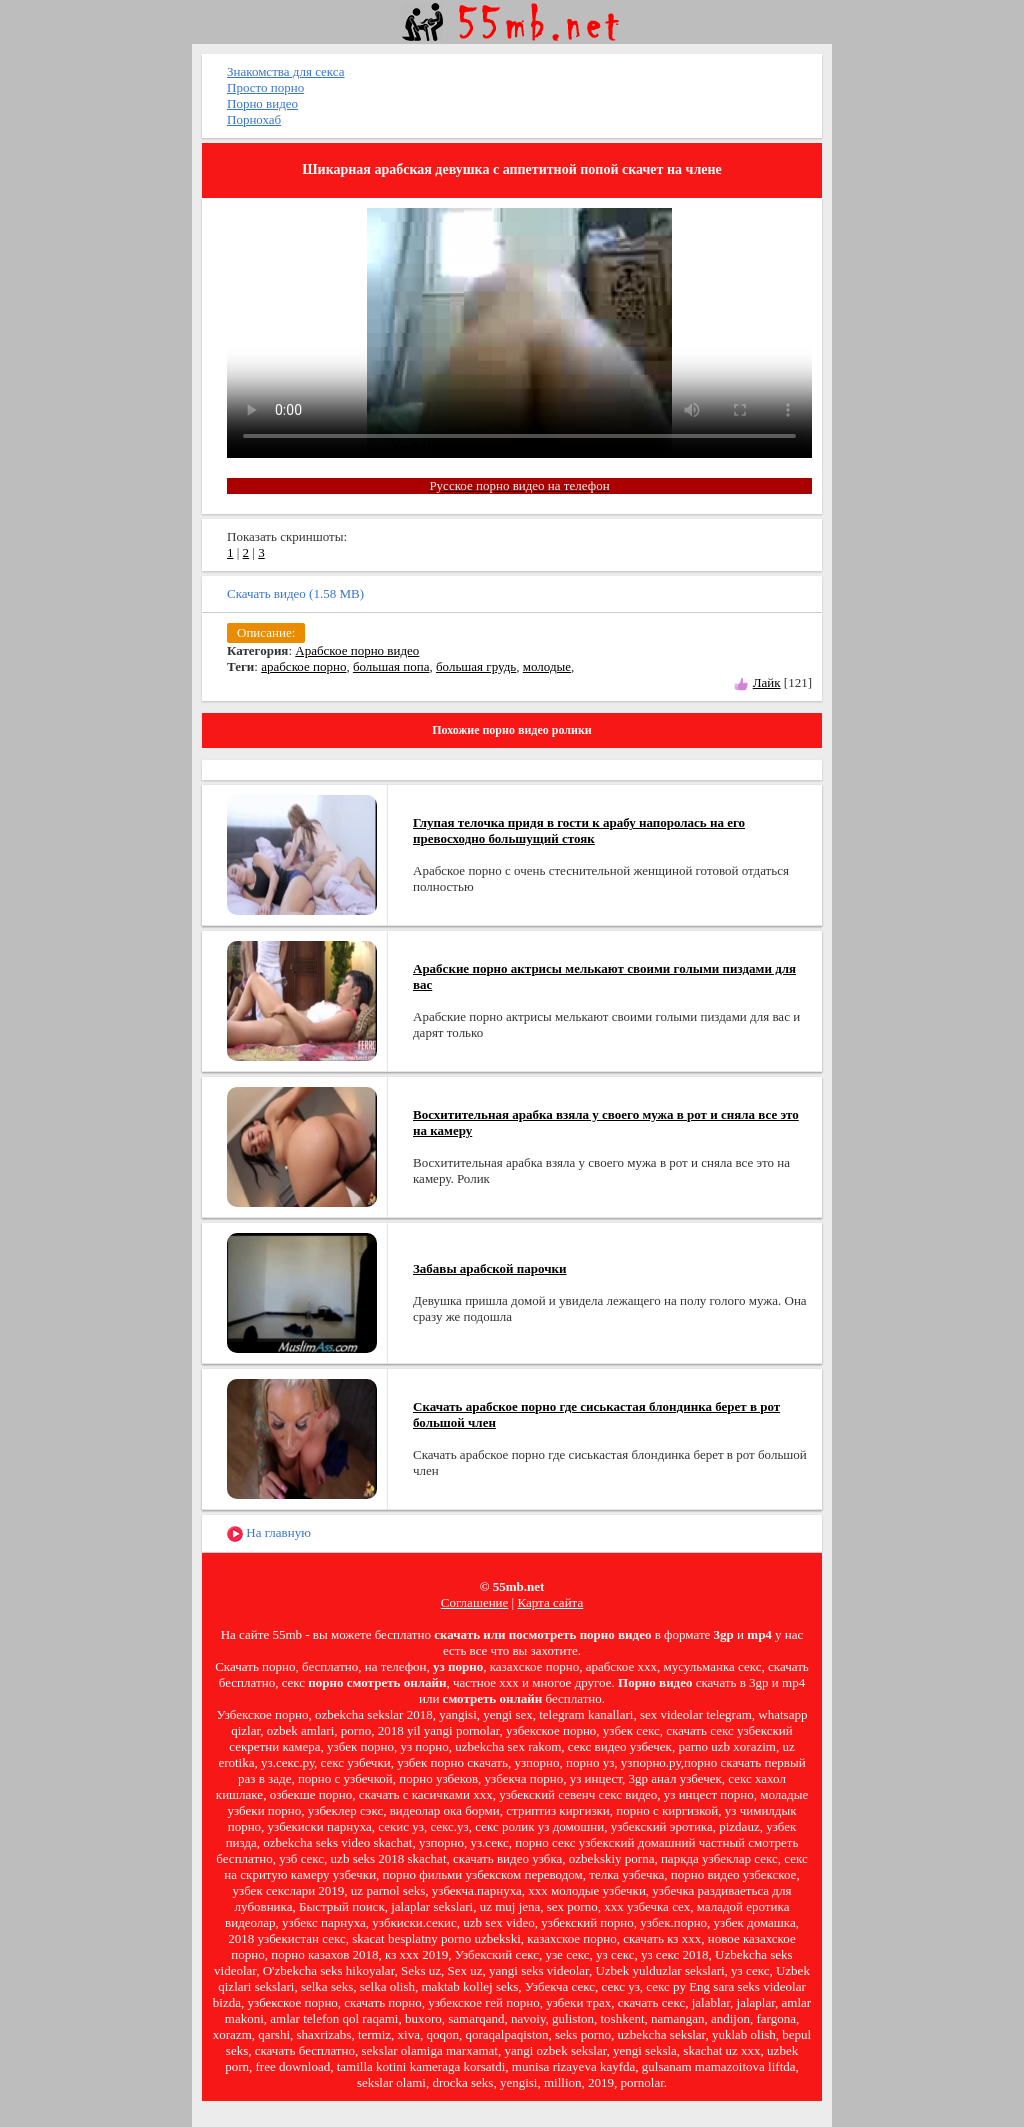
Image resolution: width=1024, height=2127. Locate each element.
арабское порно (303, 666)
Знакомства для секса (286, 71)
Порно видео (262, 103)
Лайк (767, 682)
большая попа (391, 666)
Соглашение (475, 1602)
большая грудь (476, 666)
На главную (269, 1533)
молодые (547, 666)
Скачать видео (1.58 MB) (295, 593)
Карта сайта (550, 1602)
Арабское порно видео (357, 650)
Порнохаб (254, 119)
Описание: (266, 632)
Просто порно (265, 87)
